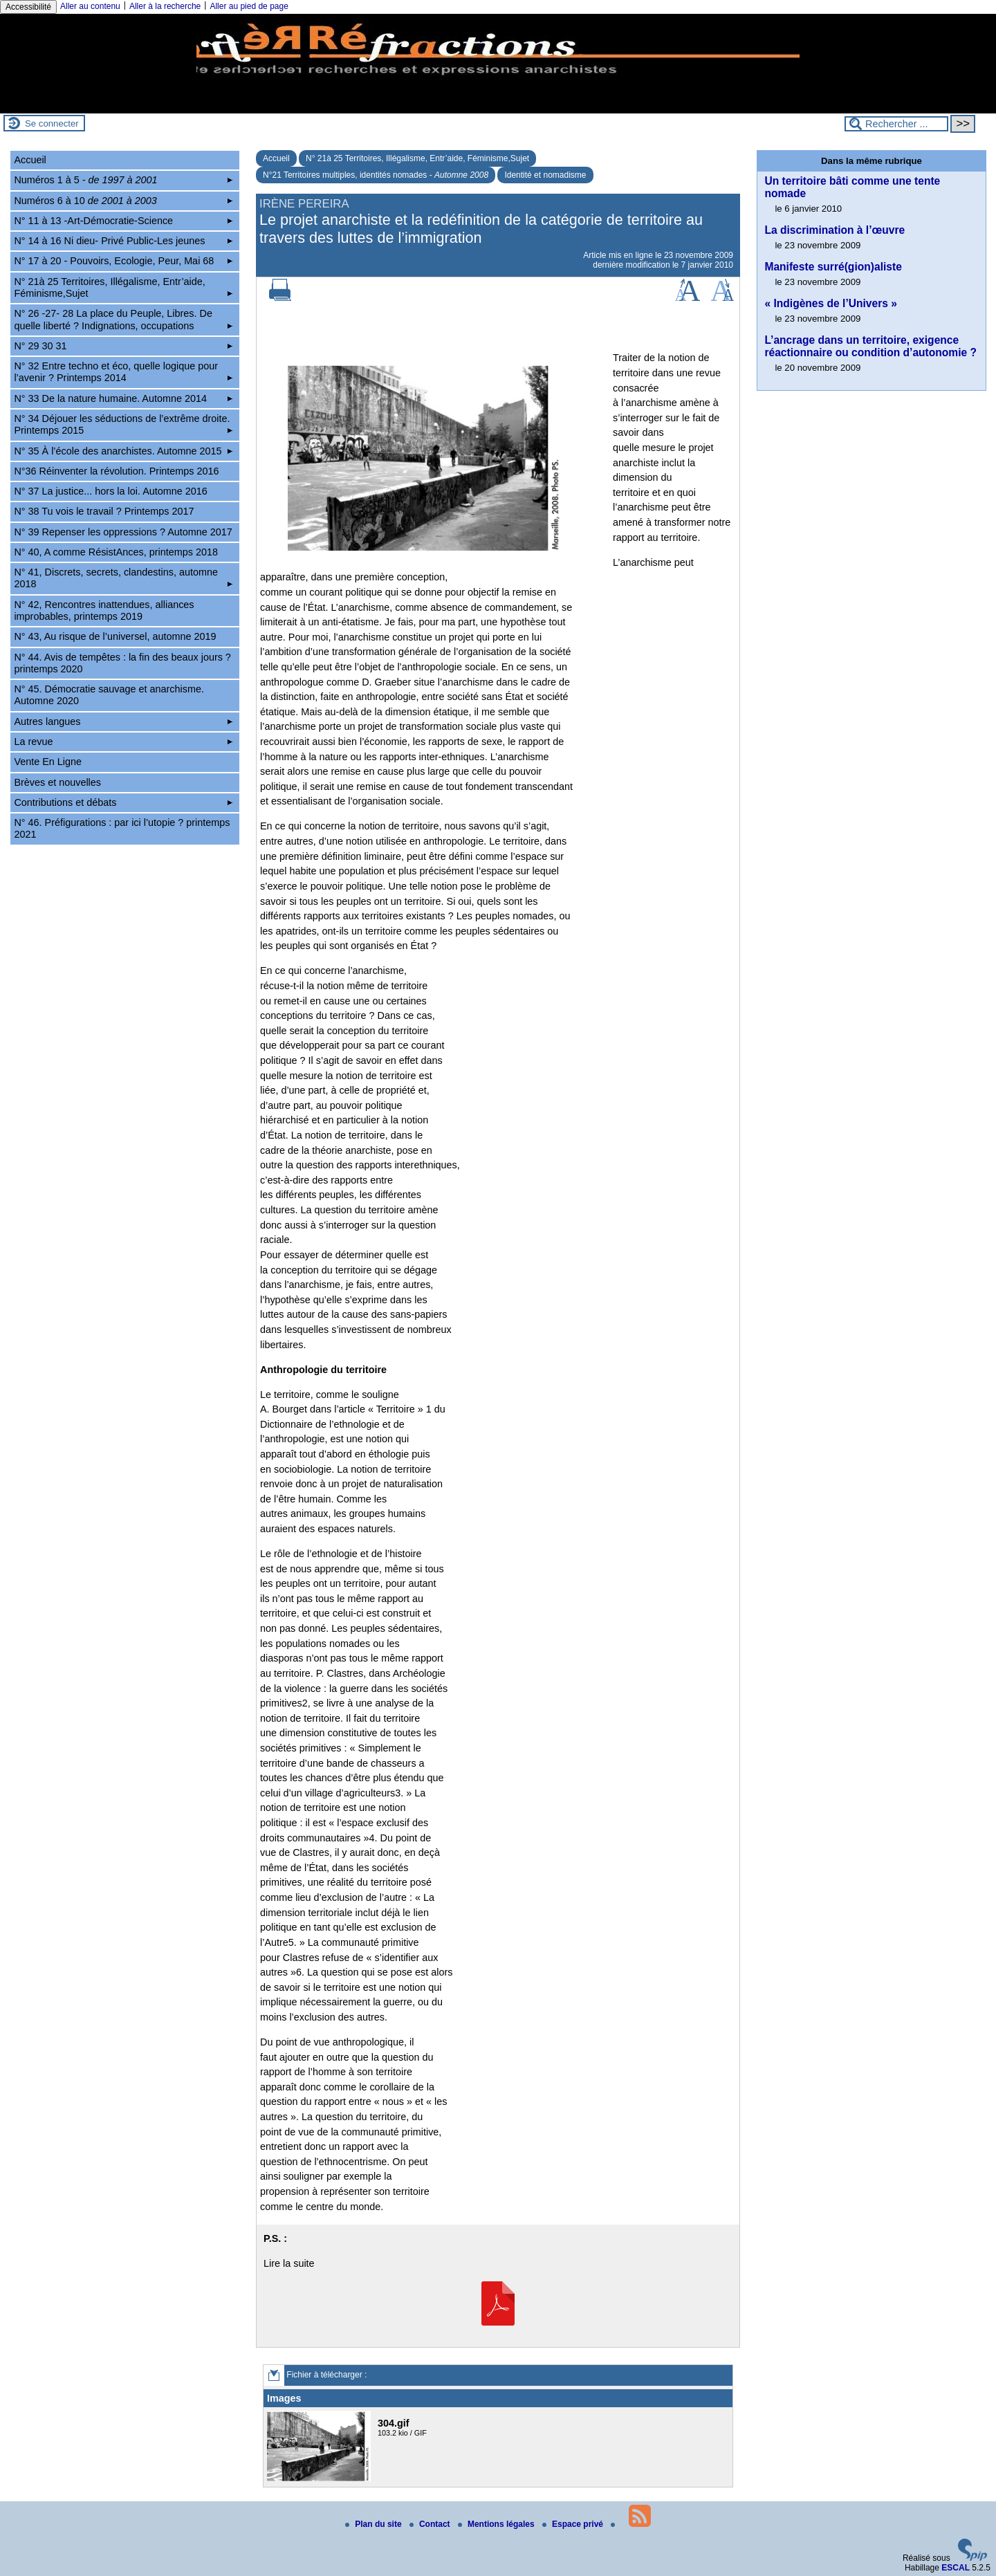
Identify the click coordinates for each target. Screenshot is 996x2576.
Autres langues (123, 721)
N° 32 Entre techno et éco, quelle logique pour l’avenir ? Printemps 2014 (123, 371)
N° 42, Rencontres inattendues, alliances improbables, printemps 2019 (104, 610)
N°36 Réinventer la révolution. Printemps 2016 (116, 471)
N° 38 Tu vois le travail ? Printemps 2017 (104, 511)
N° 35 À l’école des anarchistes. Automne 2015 (123, 451)
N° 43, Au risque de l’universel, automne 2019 (115, 636)
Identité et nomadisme (545, 175)
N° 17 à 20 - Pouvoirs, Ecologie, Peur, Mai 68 (123, 260)
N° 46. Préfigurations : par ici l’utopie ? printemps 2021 (122, 828)
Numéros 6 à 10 (123, 200)
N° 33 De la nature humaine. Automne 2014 (123, 398)
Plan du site (374, 2524)
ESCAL (955, 2568)
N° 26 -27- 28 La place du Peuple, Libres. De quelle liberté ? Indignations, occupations (123, 319)
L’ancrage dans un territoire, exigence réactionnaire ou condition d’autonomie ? (870, 346)
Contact (430, 2524)
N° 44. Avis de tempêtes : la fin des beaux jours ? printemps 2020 (122, 663)
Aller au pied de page (249, 6)
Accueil (276, 158)
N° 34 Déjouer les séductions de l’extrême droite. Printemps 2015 (123, 424)
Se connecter (52, 123)
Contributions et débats (123, 802)
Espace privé (573, 2524)
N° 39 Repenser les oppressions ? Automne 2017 (123, 531)
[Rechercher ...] (896, 123)
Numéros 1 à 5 (123, 179)
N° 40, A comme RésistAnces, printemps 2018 (116, 552)
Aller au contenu (90, 6)
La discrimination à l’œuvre (834, 230)
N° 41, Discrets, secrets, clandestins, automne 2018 (123, 578)
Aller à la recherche (165, 6)
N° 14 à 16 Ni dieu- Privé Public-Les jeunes (123, 240)
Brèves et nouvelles (57, 782)
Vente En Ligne (48, 761)
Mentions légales (497, 2524)
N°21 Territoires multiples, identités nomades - (375, 175)
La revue (123, 741)
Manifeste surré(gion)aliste (832, 267)
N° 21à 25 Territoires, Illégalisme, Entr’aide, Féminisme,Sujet (417, 158)
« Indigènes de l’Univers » (830, 303)
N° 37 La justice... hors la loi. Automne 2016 (110, 491)
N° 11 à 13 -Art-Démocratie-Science (123, 220)
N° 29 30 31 (123, 345)
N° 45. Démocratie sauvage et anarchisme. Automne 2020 (109, 694)
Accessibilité (28, 7)
